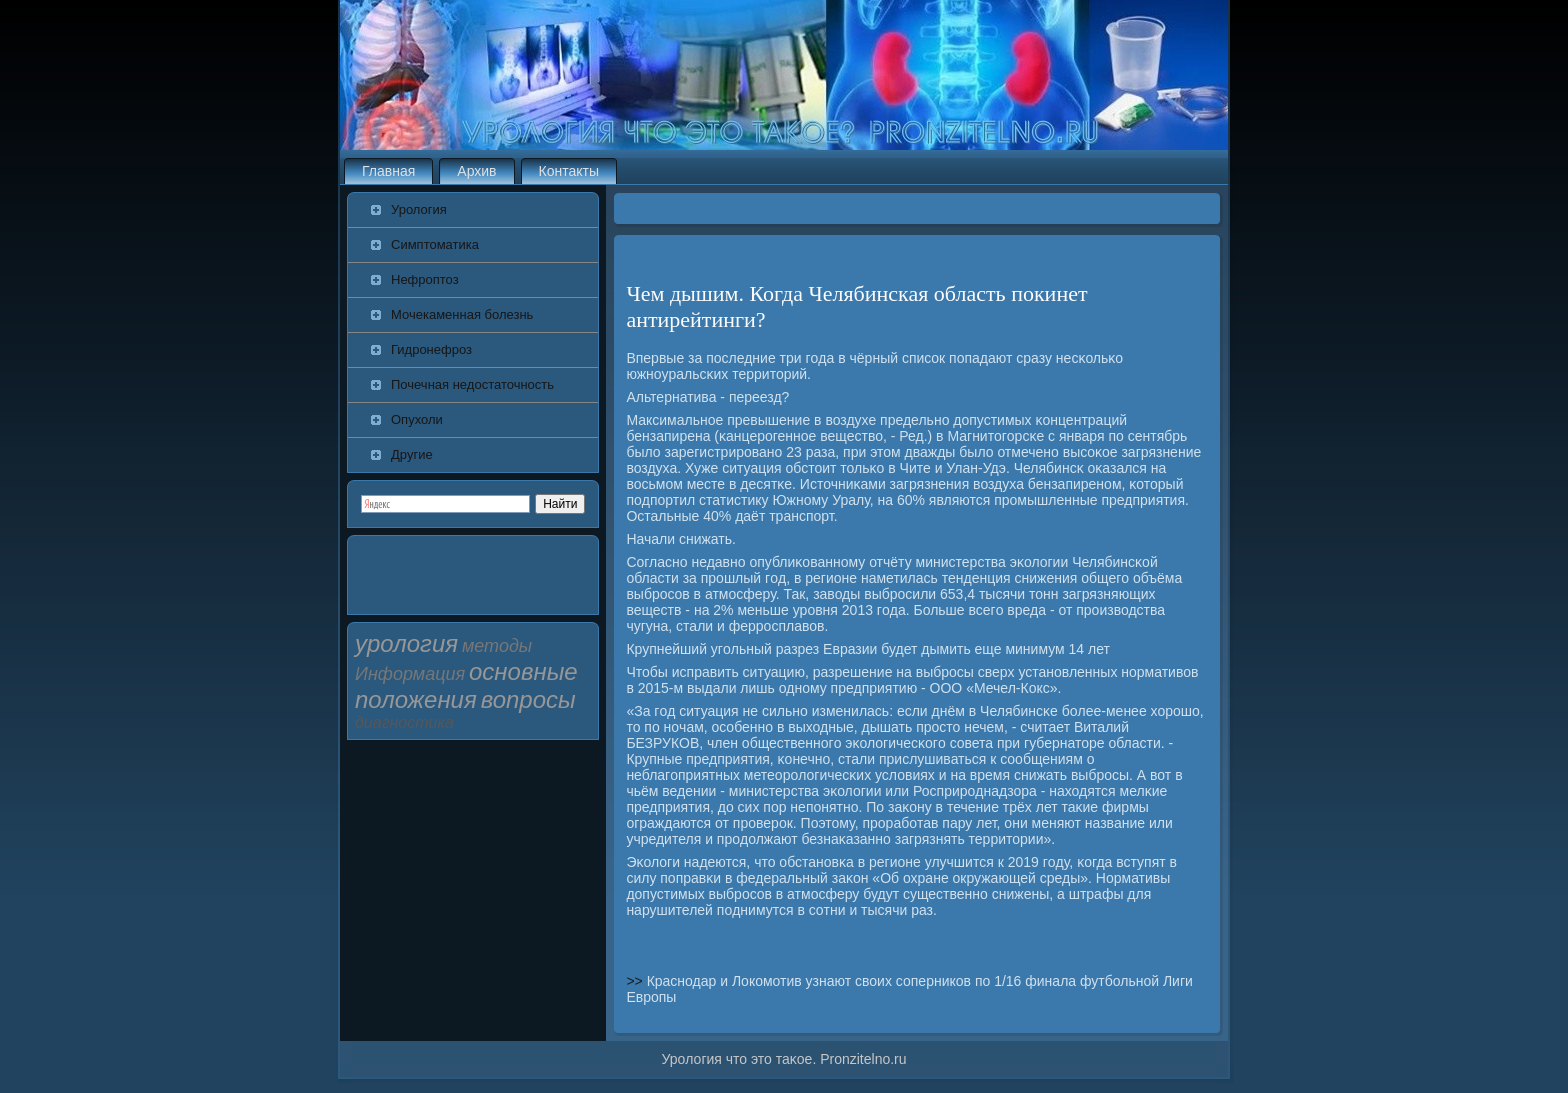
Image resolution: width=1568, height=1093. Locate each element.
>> (636, 981)
